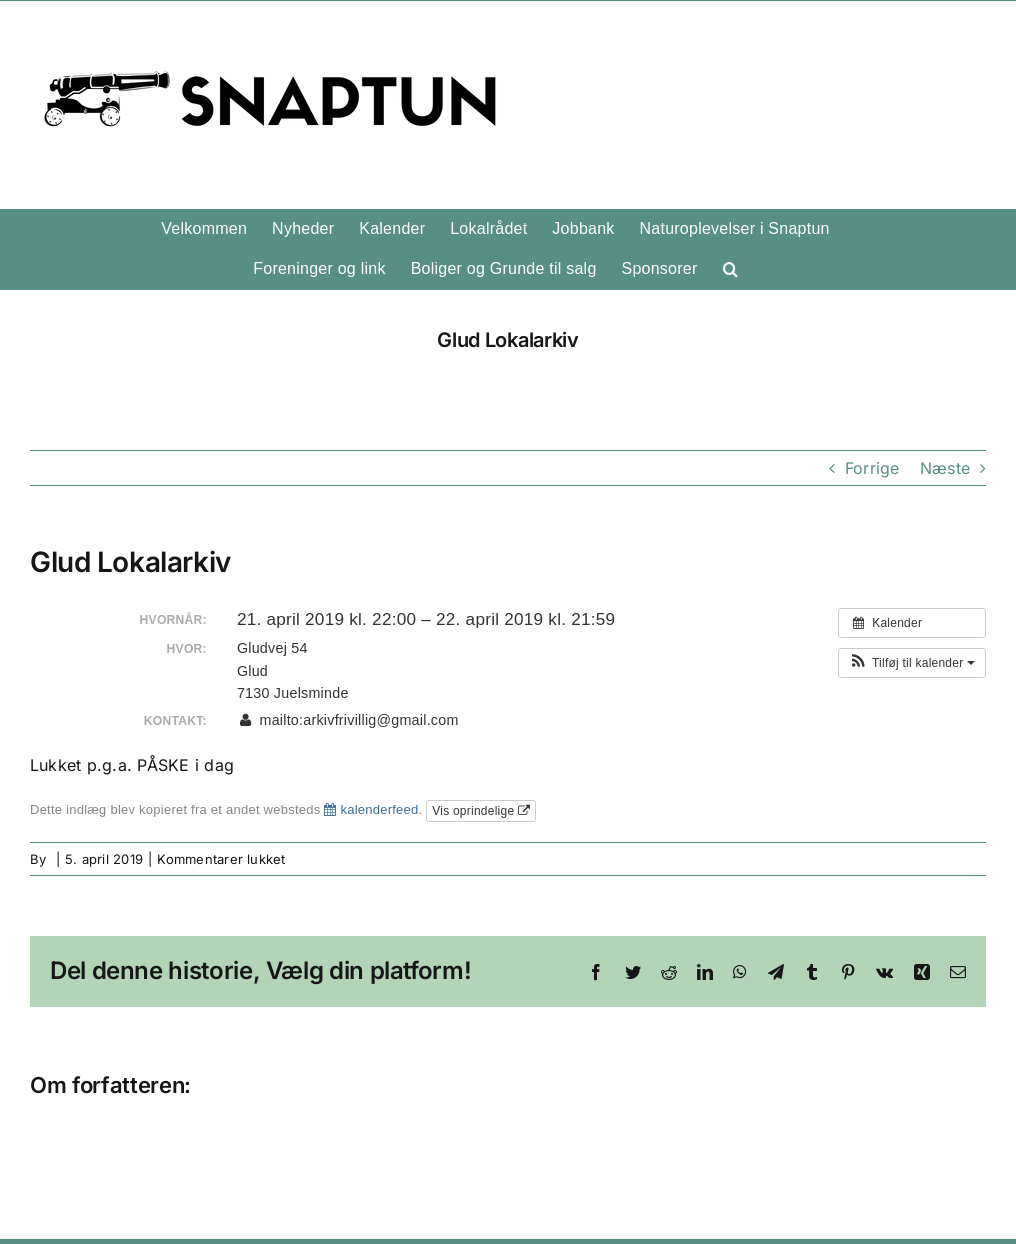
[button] (730, 269)
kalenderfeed (371, 809)
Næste (945, 468)
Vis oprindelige (481, 811)
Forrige (872, 468)
